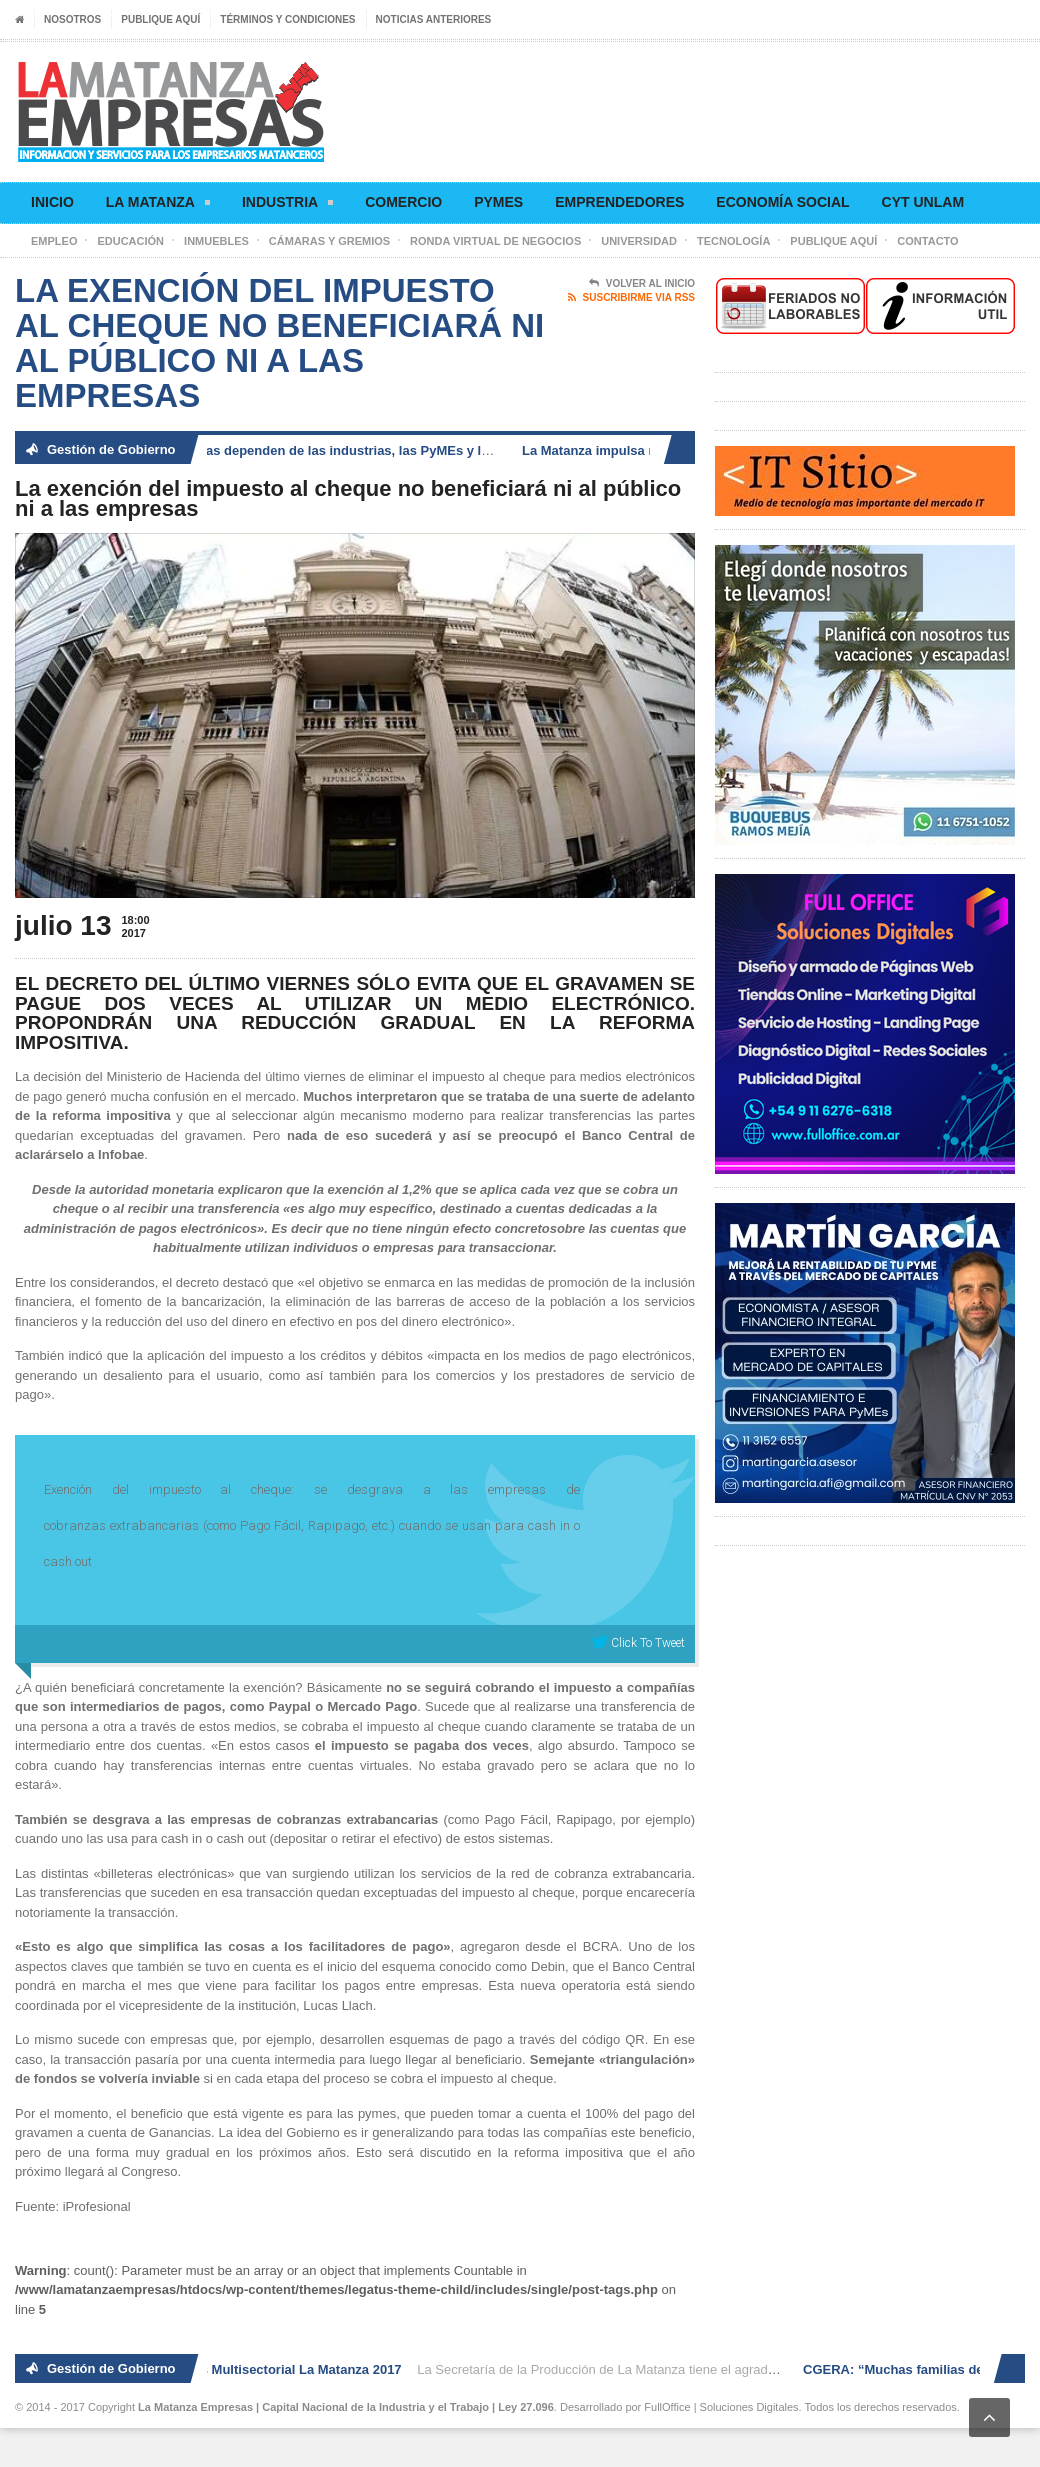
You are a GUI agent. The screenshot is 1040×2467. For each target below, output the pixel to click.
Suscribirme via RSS (631, 298)
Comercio (403, 202)
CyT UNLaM (923, 202)
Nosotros (72, 19)
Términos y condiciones (287, 19)
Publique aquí (160, 19)
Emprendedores (619, 202)
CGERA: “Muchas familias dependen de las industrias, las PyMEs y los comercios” (319, 450)
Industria (287, 205)
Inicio (52, 202)
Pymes (498, 202)
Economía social (782, 202)
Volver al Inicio (642, 284)
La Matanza (158, 205)
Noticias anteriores (434, 19)
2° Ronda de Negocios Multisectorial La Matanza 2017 (240, 2369)
